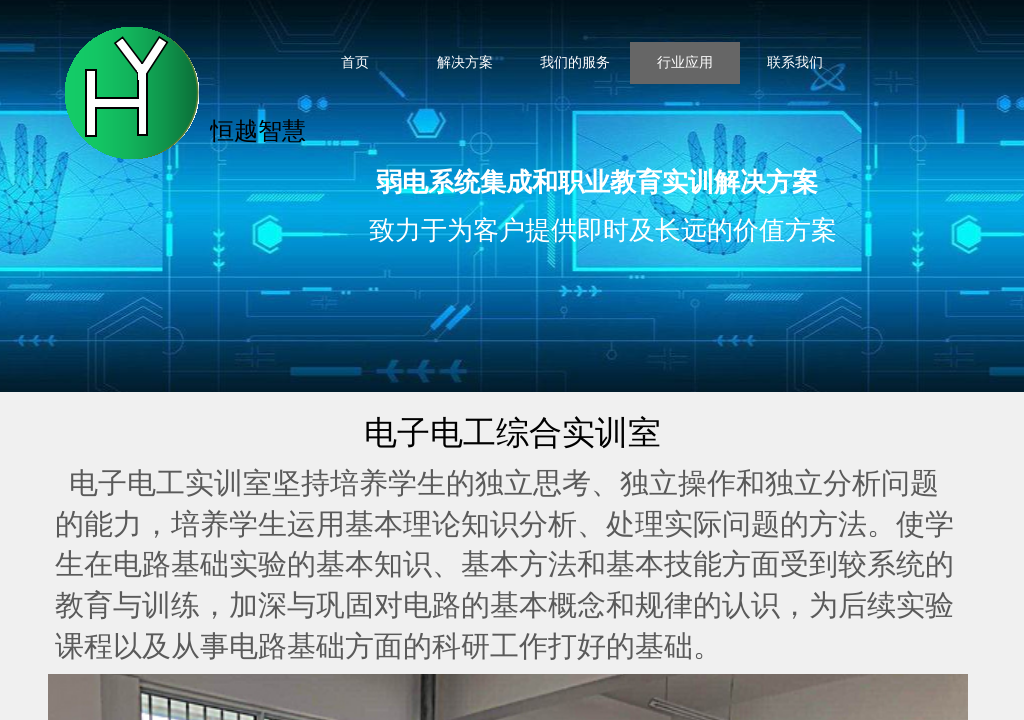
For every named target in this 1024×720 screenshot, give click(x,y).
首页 (355, 62)
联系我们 (795, 62)
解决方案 (465, 62)
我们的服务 (575, 62)
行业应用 (685, 62)
